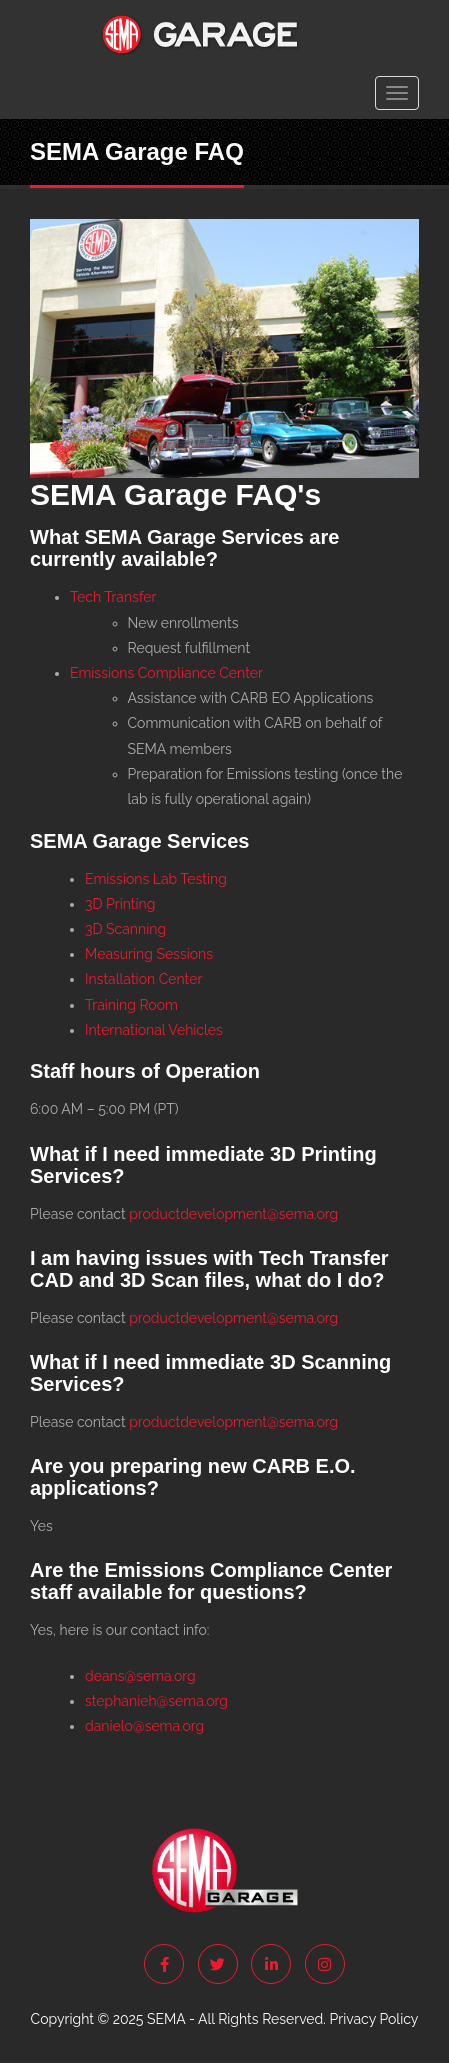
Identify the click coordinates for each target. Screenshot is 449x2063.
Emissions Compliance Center (166, 673)
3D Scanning (125, 929)
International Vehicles (154, 1030)
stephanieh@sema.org (156, 1701)
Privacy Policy (374, 2019)
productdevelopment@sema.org (233, 1214)
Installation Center (143, 979)
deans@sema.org (140, 1676)
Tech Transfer (113, 597)
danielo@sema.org (144, 1726)
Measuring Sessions (149, 954)
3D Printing (120, 904)
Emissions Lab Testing (156, 879)
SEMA (166, 2019)
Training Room (131, 1005)
